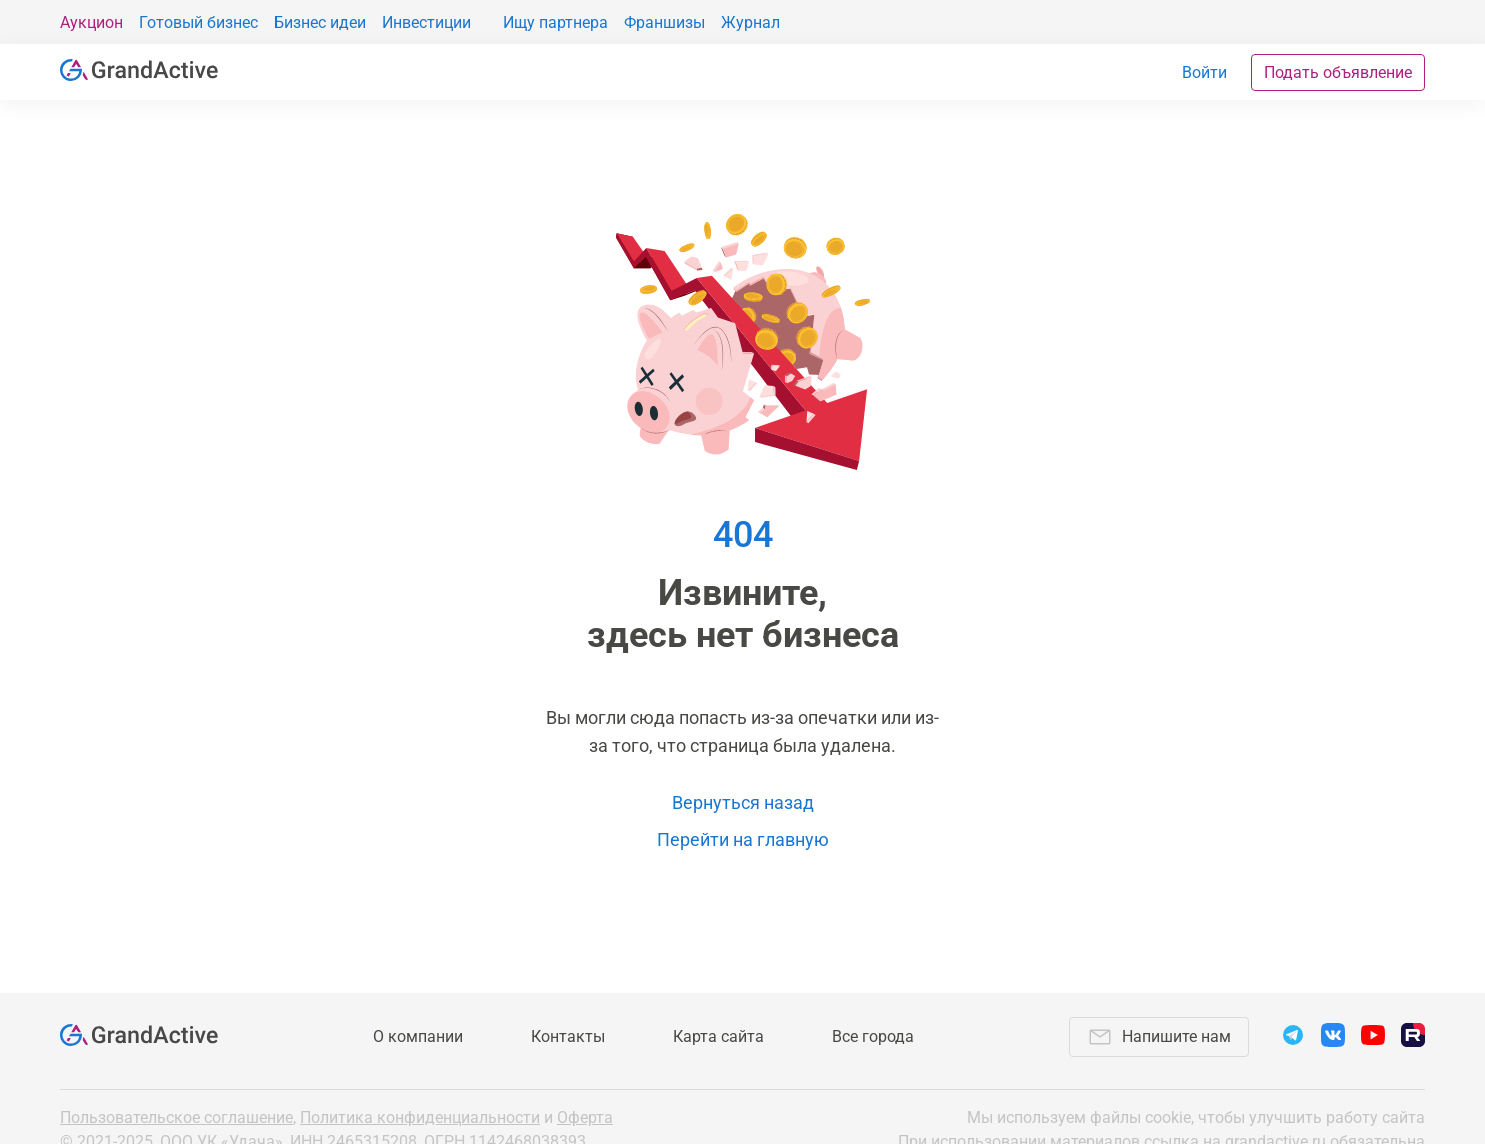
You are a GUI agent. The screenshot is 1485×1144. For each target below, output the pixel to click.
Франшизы (664, 22)
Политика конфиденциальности (420, 1117)
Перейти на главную (743, 839)
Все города (873, 1036)
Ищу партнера (555, 22)
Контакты (568, 1036)
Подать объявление (1338, 72)
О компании (418, 1036)
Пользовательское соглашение (176, 1117)
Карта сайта (718, 1036)
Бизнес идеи (320, 22)
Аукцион (91, 22)
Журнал (750, 22)
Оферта (585, 1117)
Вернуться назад (743, 802)
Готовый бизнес (198, 22)
